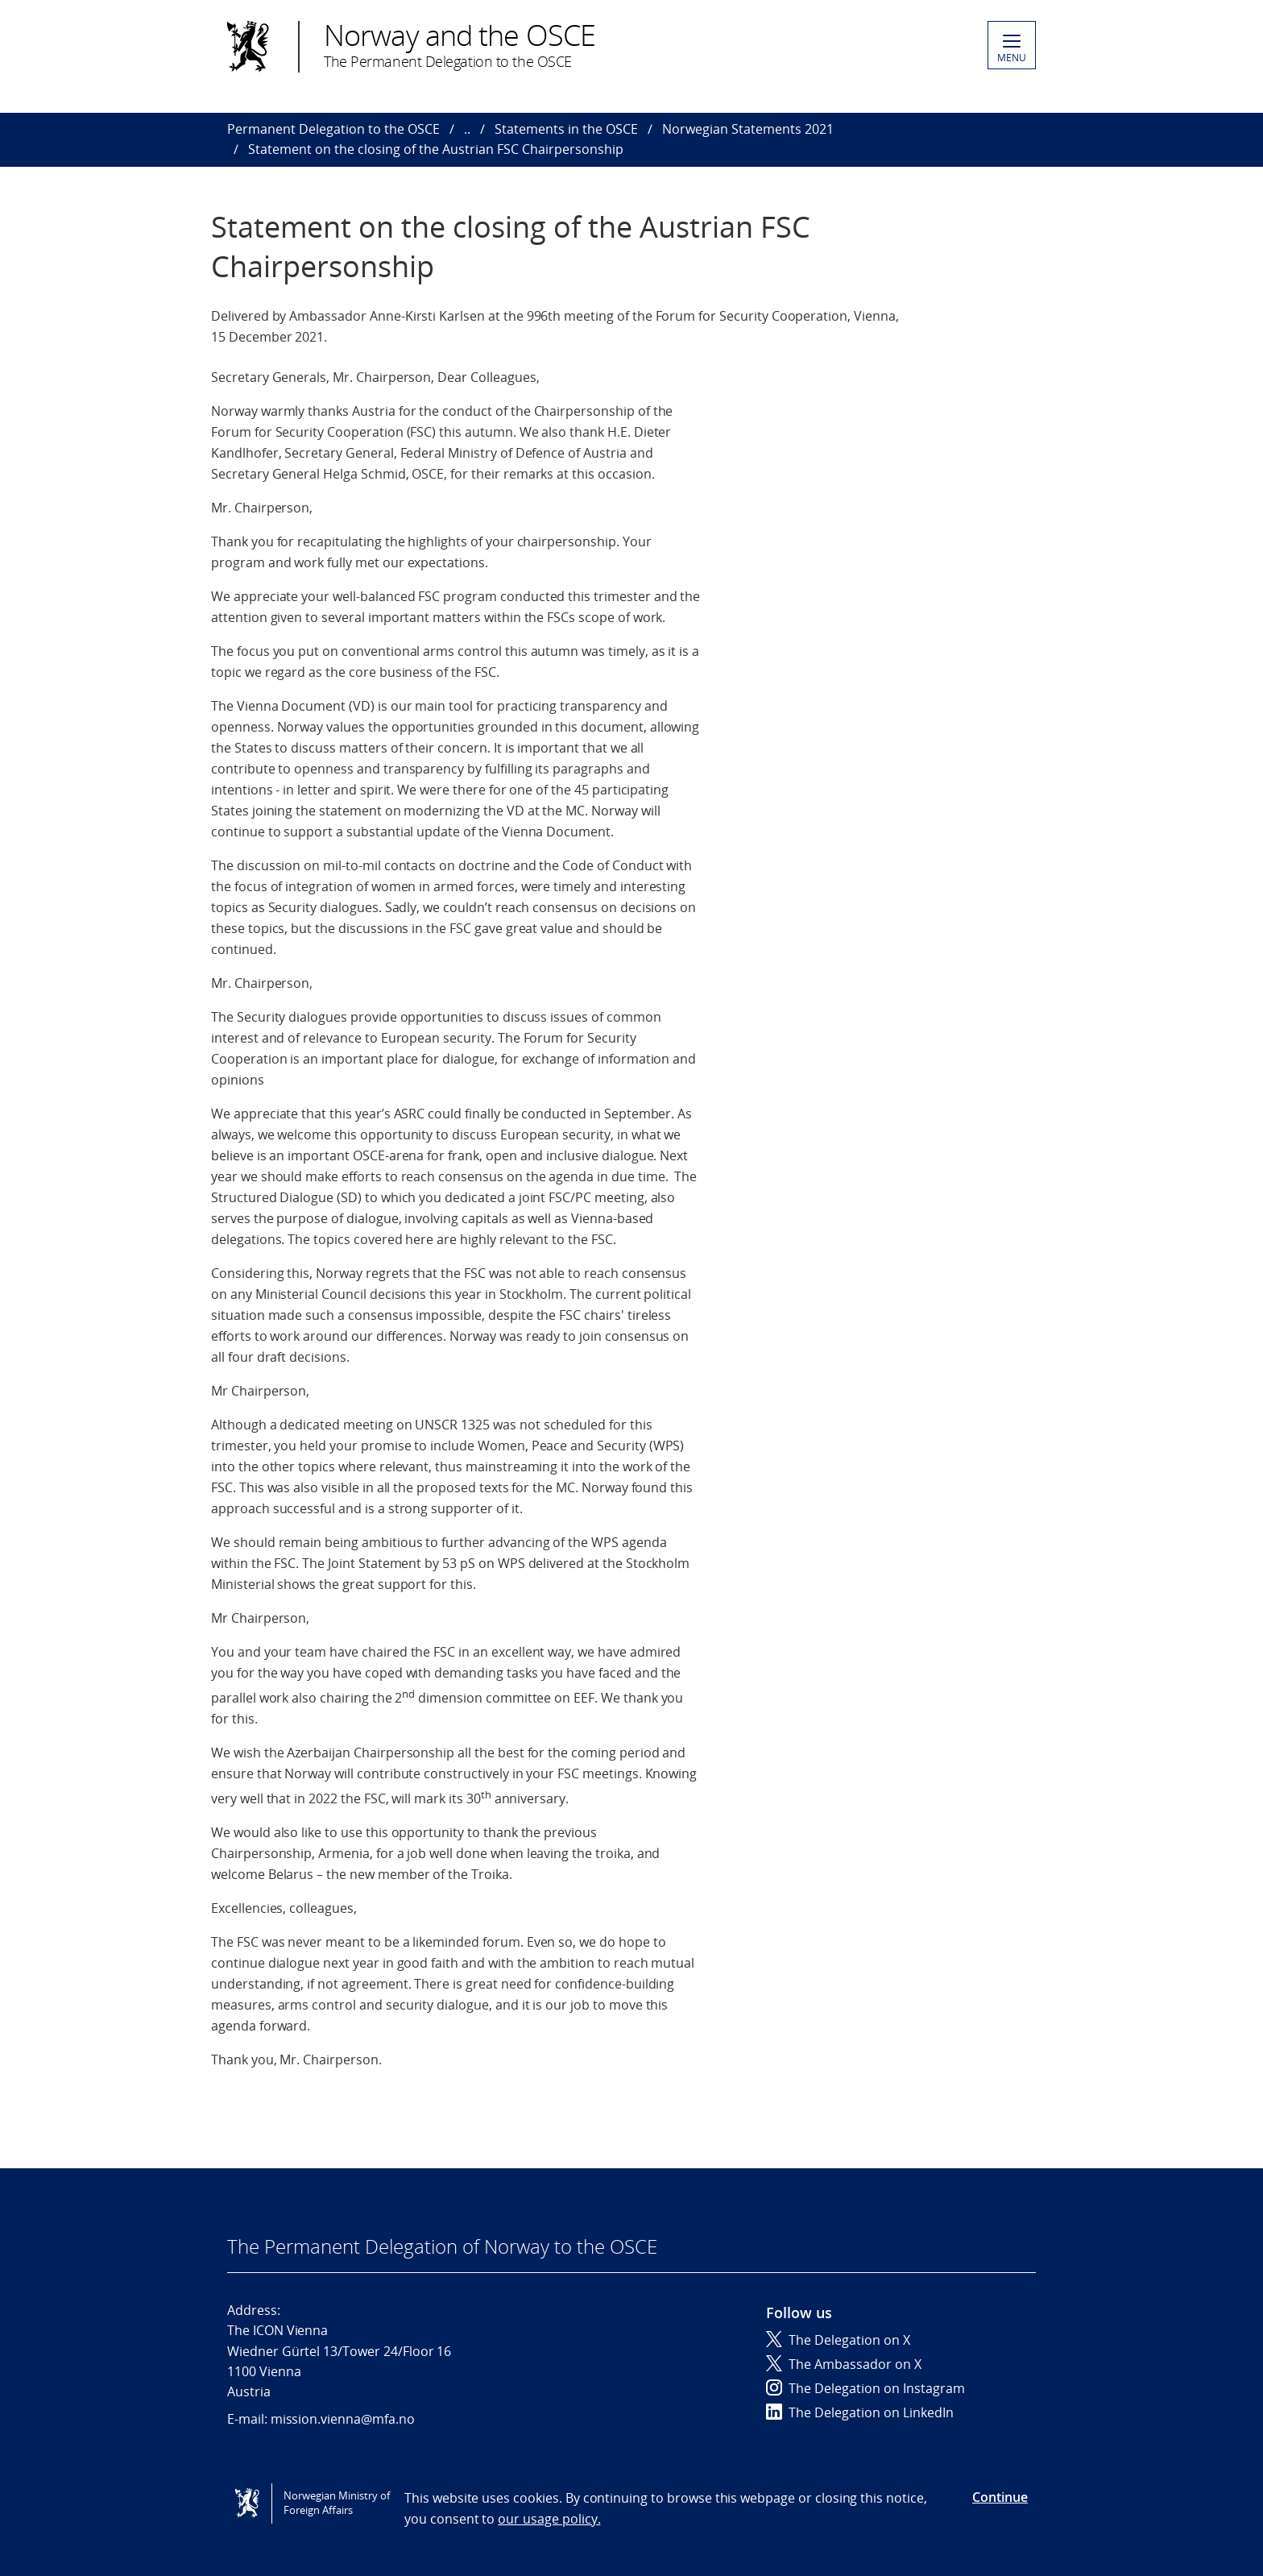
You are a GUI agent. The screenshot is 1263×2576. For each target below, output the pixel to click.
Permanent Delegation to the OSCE (333, 129)
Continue (1000, 2497)
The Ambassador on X (843, 2364)
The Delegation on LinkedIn (860, 2412)
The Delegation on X (838, 2340)
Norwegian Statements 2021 (748, 129)
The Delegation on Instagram (865, 2388)
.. (467, 129)
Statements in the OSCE (566, 129)
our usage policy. (549, 2519)
